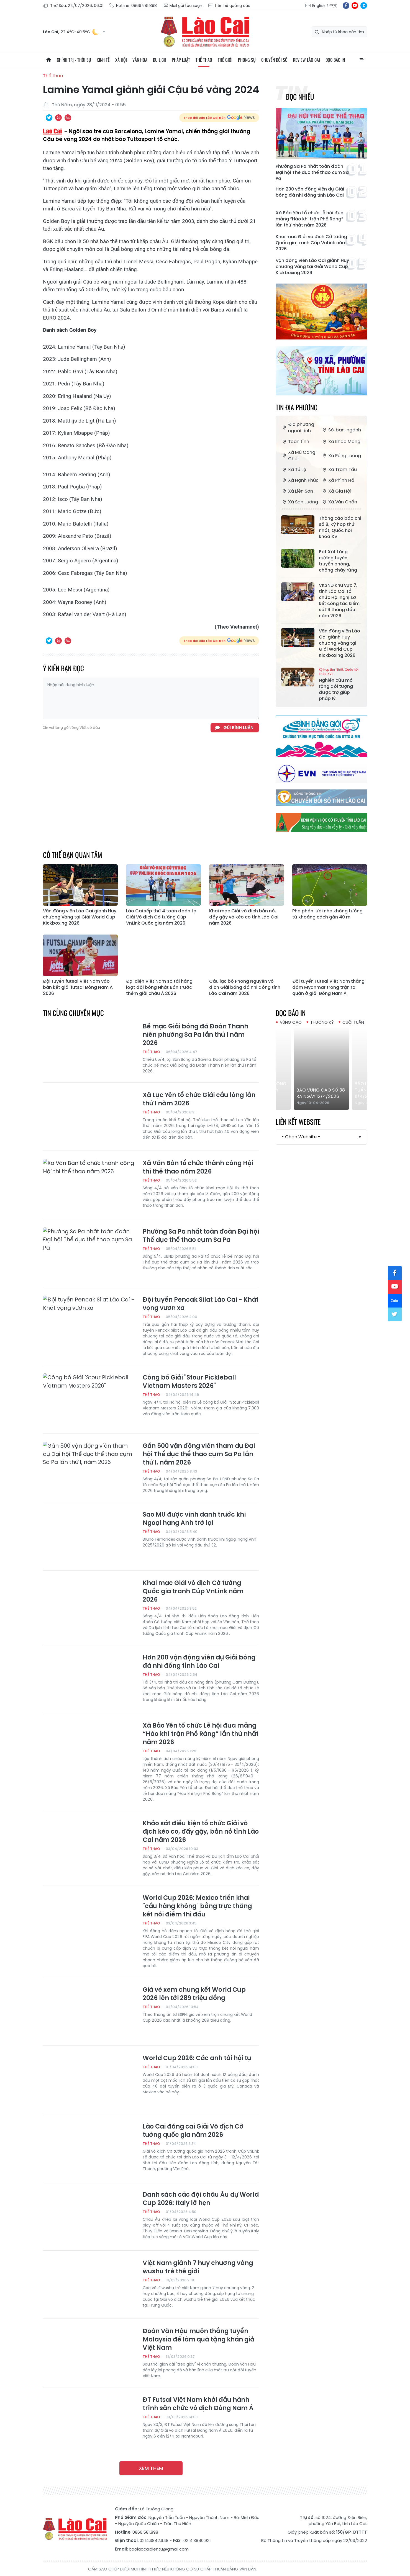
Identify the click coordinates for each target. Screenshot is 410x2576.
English (318, 5)
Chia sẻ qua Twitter (49, 117)
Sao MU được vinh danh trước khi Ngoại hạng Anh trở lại (194, 1518)
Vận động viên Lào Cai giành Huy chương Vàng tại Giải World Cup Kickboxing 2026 (312, 267)
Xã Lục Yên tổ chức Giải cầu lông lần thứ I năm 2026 (199, 1099)
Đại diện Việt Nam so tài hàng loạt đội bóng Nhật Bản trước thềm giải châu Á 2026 (159, 987)
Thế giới (225, 59)
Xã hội (121, 59)
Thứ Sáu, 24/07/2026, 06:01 (73, 6)
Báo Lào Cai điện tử (205, 32)
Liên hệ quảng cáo (229, 6)
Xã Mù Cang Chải (298, 455)
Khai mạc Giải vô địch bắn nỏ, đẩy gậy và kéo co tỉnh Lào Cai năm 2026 (243, 917)
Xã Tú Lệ (293, 469)
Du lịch (159, 59)
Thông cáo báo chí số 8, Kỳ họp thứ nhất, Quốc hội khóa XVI (340, 527)
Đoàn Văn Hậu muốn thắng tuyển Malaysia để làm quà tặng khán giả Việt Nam (198, 2339)
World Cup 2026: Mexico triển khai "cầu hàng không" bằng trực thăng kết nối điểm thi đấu (197, 1906)
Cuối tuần (353, 1022)
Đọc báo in (335, 59)
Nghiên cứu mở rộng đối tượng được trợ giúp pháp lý (340, 685)
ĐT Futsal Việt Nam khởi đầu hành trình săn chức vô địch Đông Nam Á (198, 2404)
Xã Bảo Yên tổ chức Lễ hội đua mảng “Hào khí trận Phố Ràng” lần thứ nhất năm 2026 (310, 219)
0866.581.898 (145, 2532)
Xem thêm (151, 2468)
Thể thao (204, 59)
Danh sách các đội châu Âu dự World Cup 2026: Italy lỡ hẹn (201, 2199)
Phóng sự (247, 59)
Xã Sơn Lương (299, 502)
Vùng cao (291, 1022)
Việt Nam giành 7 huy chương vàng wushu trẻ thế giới (198, 2267)
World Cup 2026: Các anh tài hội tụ (197, 2058)
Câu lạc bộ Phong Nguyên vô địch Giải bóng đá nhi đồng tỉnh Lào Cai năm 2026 (244, 987)
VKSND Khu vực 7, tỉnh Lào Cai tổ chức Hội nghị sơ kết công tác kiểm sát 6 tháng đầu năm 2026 (339, 600)
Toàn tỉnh (295, 441)
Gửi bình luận (238, 727)
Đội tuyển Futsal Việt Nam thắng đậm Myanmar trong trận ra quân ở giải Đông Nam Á (328, 987)
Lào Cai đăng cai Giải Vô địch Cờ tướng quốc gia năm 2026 (193, 2130)
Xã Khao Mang (340, 441)
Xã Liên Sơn (297, 491)
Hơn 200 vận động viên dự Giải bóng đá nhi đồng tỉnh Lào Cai (310, 192)
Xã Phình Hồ (337, 480)
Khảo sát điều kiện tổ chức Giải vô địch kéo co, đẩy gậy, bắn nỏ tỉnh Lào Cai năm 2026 (201, 1831)
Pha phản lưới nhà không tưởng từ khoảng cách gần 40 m (327, 914)
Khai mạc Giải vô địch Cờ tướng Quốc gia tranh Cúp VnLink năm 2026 (311, 243)
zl (363, 5)
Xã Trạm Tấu (339, 469)
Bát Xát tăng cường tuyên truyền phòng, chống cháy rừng (338, 561)
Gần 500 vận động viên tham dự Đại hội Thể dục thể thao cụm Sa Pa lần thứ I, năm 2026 (199, 1454)
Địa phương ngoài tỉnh (297, 427)
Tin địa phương (296, 407)
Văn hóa (139, 59)
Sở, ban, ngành (341, 430)
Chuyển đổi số (274, 59)
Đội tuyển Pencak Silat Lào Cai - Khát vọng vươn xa (200, 1304)
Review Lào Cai (306, 59)
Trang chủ (48, 60)
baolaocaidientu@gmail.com (159, 2549)
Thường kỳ (322, 1022)
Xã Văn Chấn (339, 502)
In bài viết (58, 117)
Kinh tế (103, 59)
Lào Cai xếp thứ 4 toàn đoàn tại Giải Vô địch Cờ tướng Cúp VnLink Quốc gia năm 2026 (162, 917)
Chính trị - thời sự (74, 59)
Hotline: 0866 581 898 (133, 6)
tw (395, 1314)
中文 (333, 5)
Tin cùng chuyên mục (73, 1013)
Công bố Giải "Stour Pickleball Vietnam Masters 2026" (189, 1381)
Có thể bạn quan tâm (72, 855)
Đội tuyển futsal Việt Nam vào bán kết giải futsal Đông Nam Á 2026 (78, 987)
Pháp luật (181, 59)
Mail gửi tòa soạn (182, 6)
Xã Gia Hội (336, 491)
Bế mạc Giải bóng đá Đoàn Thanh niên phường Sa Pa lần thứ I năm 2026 (195, 1034)
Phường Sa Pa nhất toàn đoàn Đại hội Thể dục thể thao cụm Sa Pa (312, 172)
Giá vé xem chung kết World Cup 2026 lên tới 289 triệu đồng (194, 1994)
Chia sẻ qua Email (68, 117)
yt (355, 5)
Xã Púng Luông (341, 455)
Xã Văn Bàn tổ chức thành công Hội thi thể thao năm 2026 (198, 1167)
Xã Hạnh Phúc (300, 480)
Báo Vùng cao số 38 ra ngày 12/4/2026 (320, 1093)
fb (346, 5)
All (361, 60)
